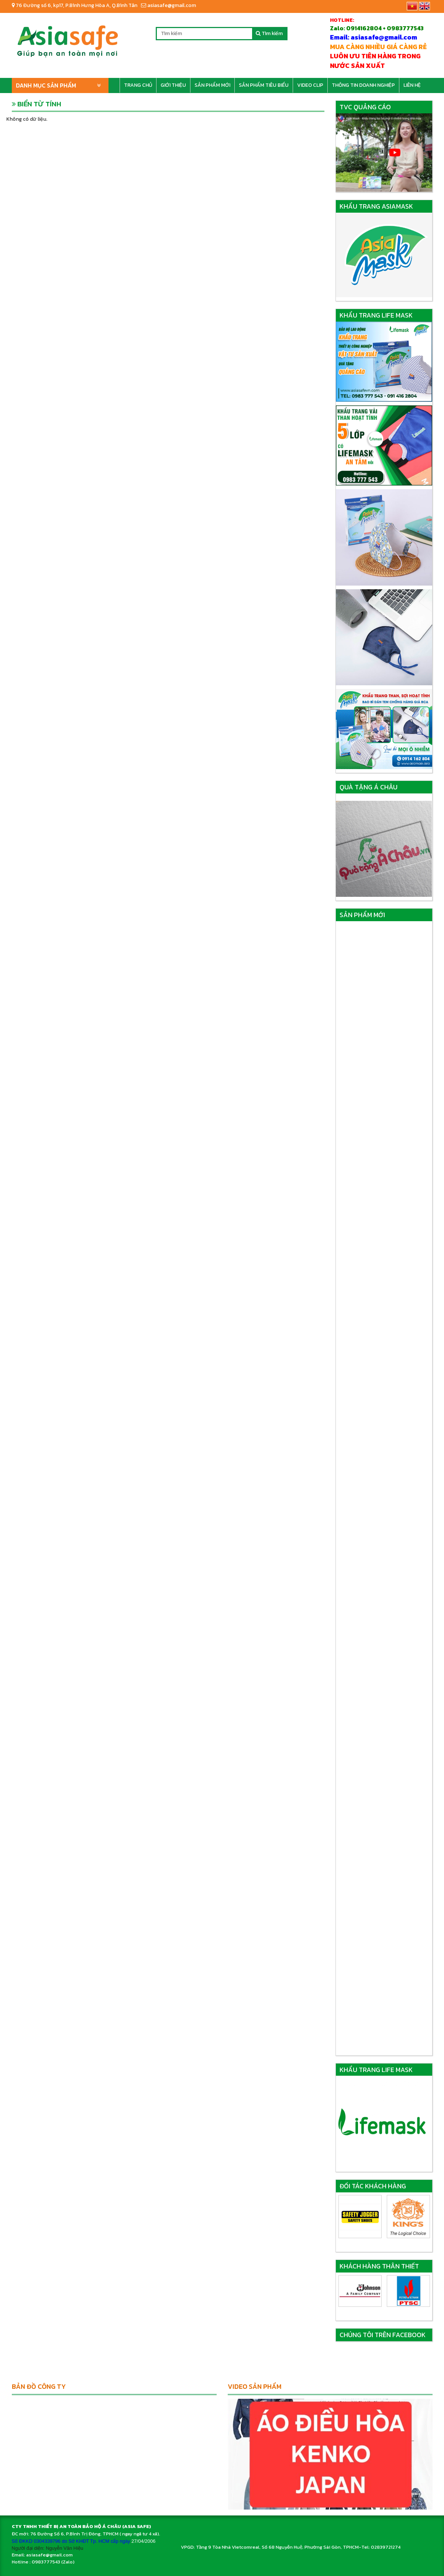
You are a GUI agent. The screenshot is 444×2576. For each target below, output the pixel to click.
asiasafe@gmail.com (168, 5)
